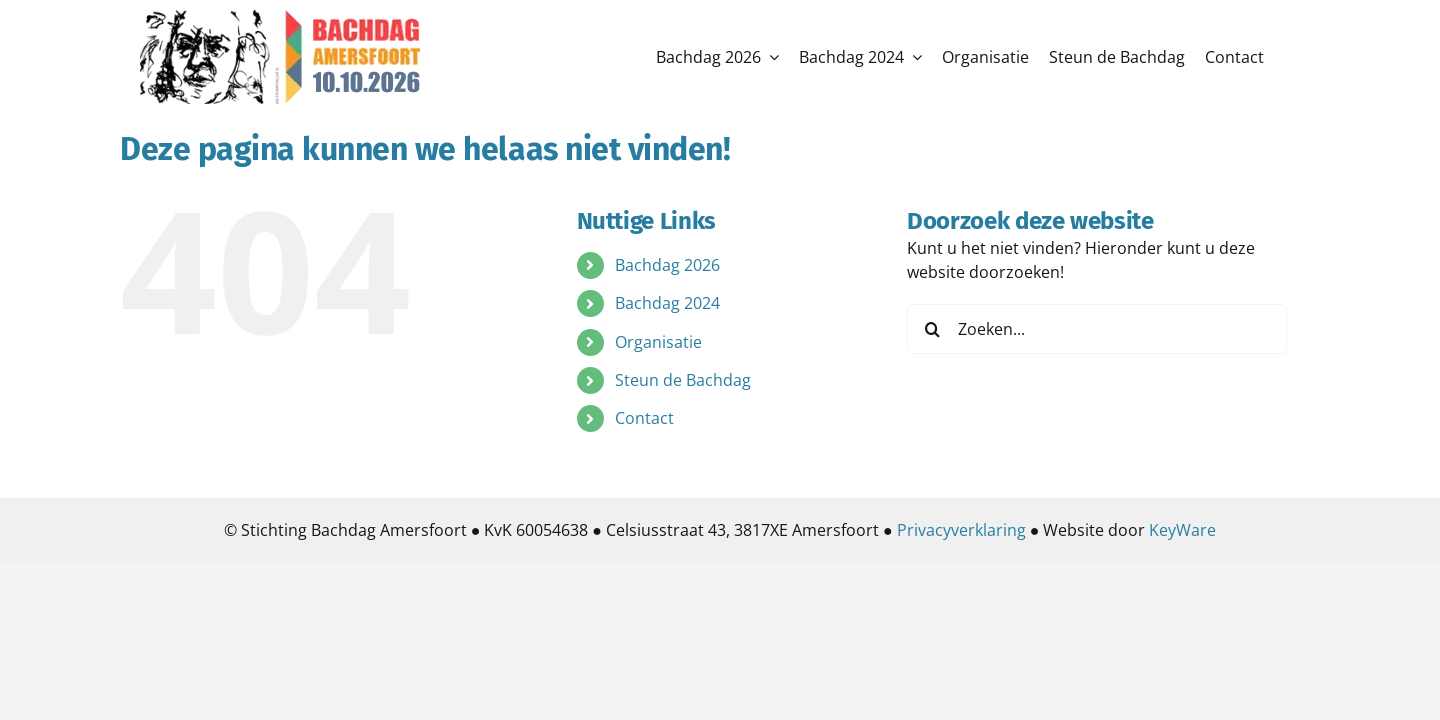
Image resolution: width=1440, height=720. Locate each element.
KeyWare (1182, 530)
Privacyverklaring (961, 530)
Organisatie (658, 342)
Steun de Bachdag (683, 380)
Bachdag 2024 (667, 303)
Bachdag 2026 (667, 265)
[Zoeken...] (1097, 329)
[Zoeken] (932, 329)
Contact (644, 418)
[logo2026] (280, 18)
